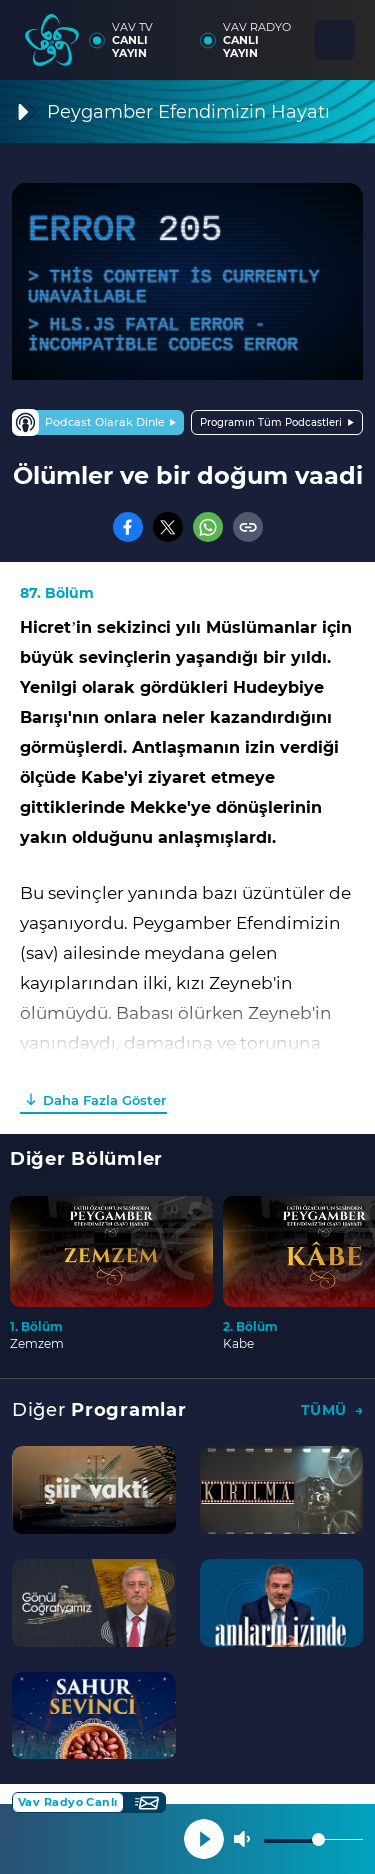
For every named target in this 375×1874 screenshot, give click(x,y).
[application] (187, 281)
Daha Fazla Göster (104, 1100)
